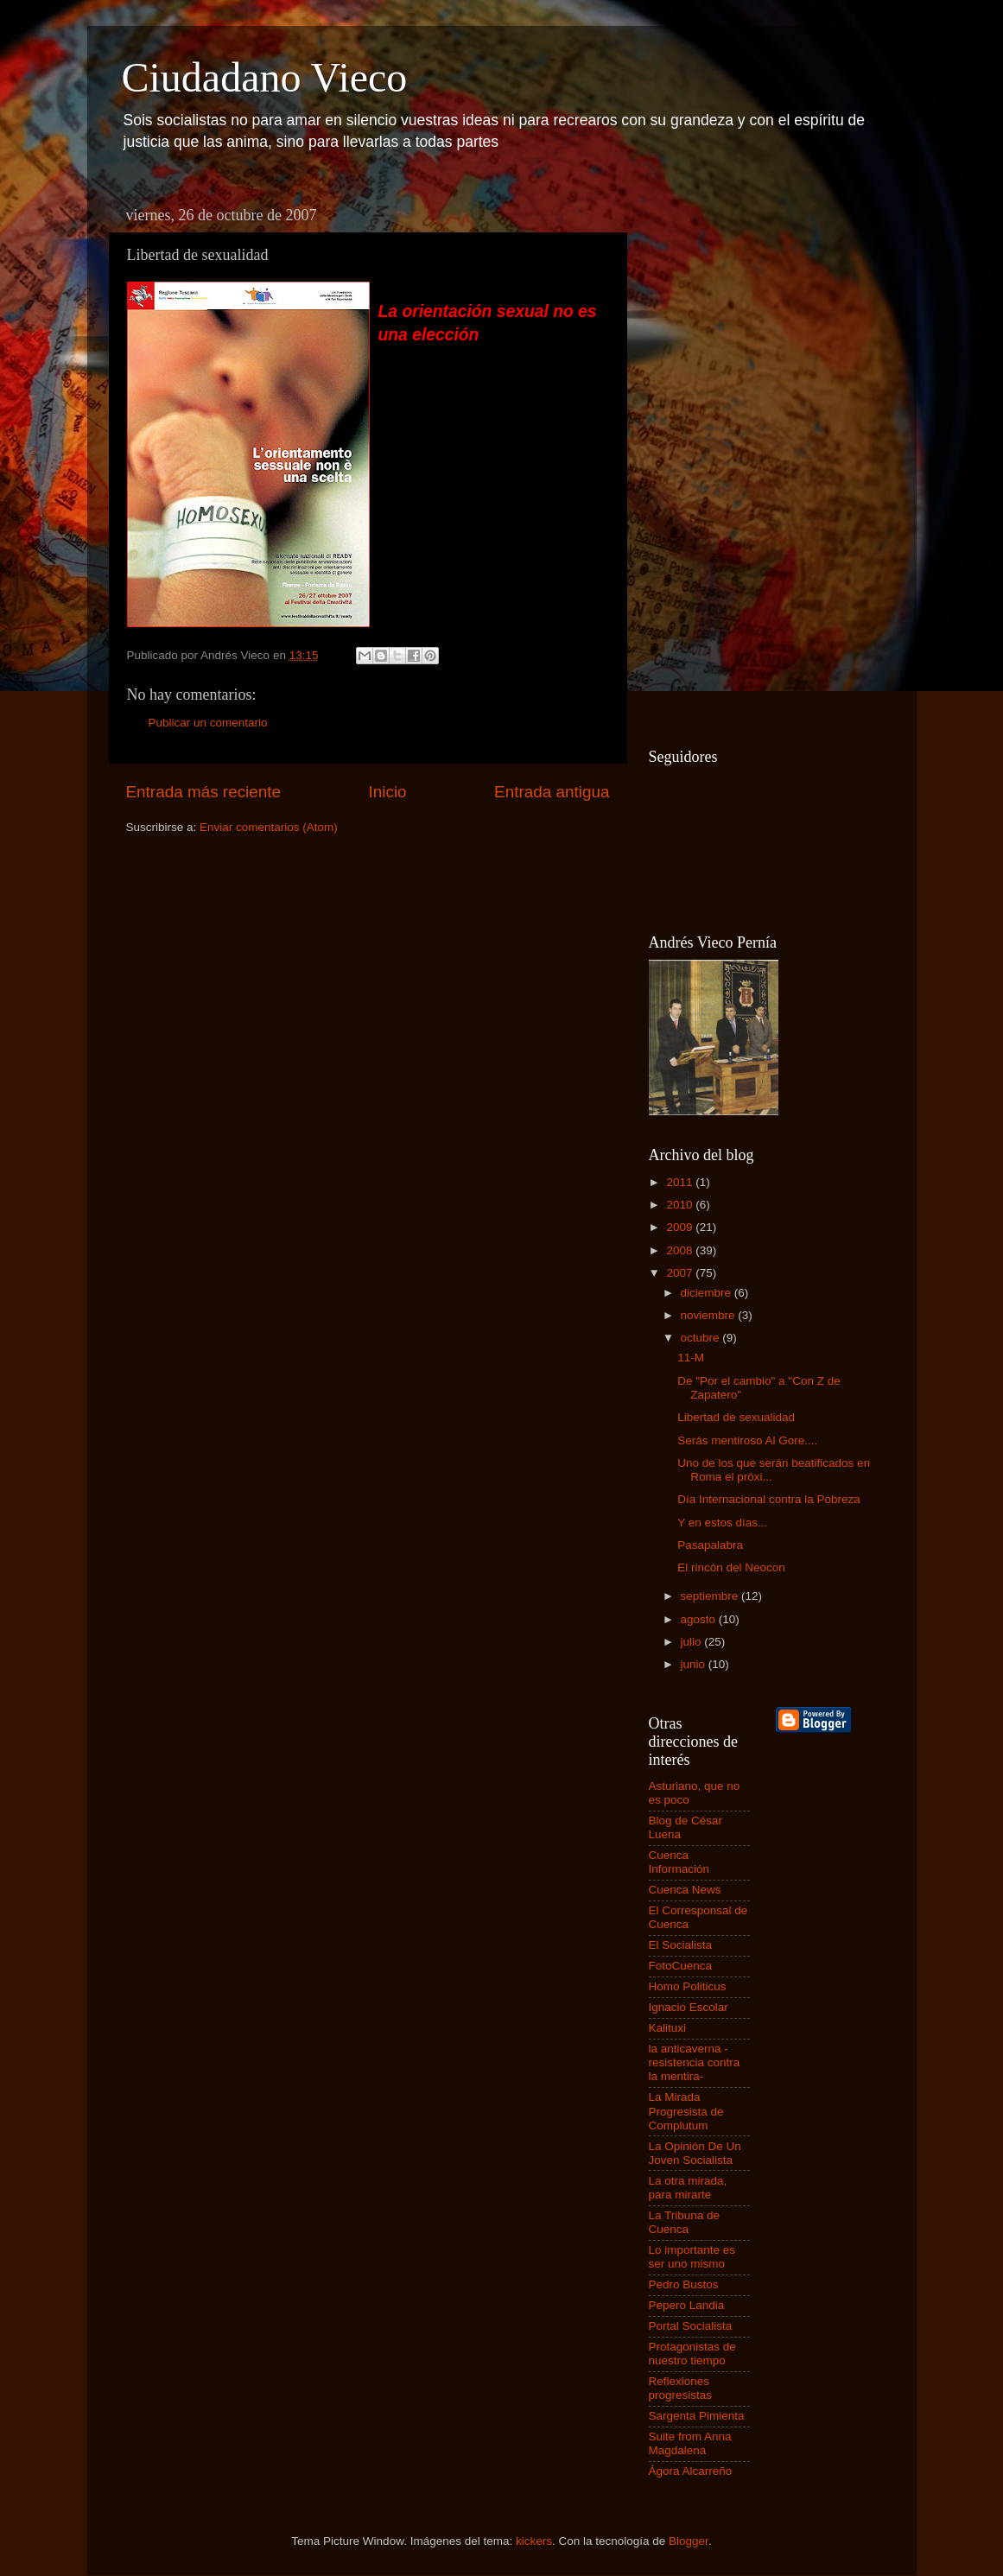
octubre (702, 1337)
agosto (700, 1619)
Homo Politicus (688, 1986)
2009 (680, 1227)
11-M (690, 1357)
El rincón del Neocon (731, 1567)
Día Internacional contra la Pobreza (768, 1499)
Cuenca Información (679, 1862)
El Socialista (681, 1944)
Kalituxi (668, 2027)
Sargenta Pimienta (697, 2415)
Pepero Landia (687, 2305)
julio (693, 1641)
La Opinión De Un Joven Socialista (695, 2153)
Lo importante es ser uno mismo (692, 2256)
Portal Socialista (691, 2325)
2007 (680, 1272)
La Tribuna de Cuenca (685, 2222)
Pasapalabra (710, 1545)
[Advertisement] (718, 458)
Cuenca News (685, 1889)
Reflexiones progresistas (681, 2388)
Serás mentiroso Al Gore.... (747, 1440)
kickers (534, 2541)
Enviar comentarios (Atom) (269, 827)
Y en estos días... (722, 1522)
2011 (680, 1182)
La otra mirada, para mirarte (688, 2187)
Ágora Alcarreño (691, 2471)
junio (694, 1664)
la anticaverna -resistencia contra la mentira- (694, 2062)
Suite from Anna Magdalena (690, 2443)
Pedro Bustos (684, 2284)
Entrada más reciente (204, 792)
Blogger (688, 2541)
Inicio (388, 792)
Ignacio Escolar (688, 2007)
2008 (680, 1250)
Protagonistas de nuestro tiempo (692, 2353)
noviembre (710, 1315)
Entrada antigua (551, 792)
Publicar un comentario (208, 722)
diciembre (707, 1292)
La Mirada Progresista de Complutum (686, 2111)
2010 (680, 1204)
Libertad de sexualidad (736, 1417)
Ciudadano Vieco (265, 77)
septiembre (711, 1595)
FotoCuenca (681, 1965)
